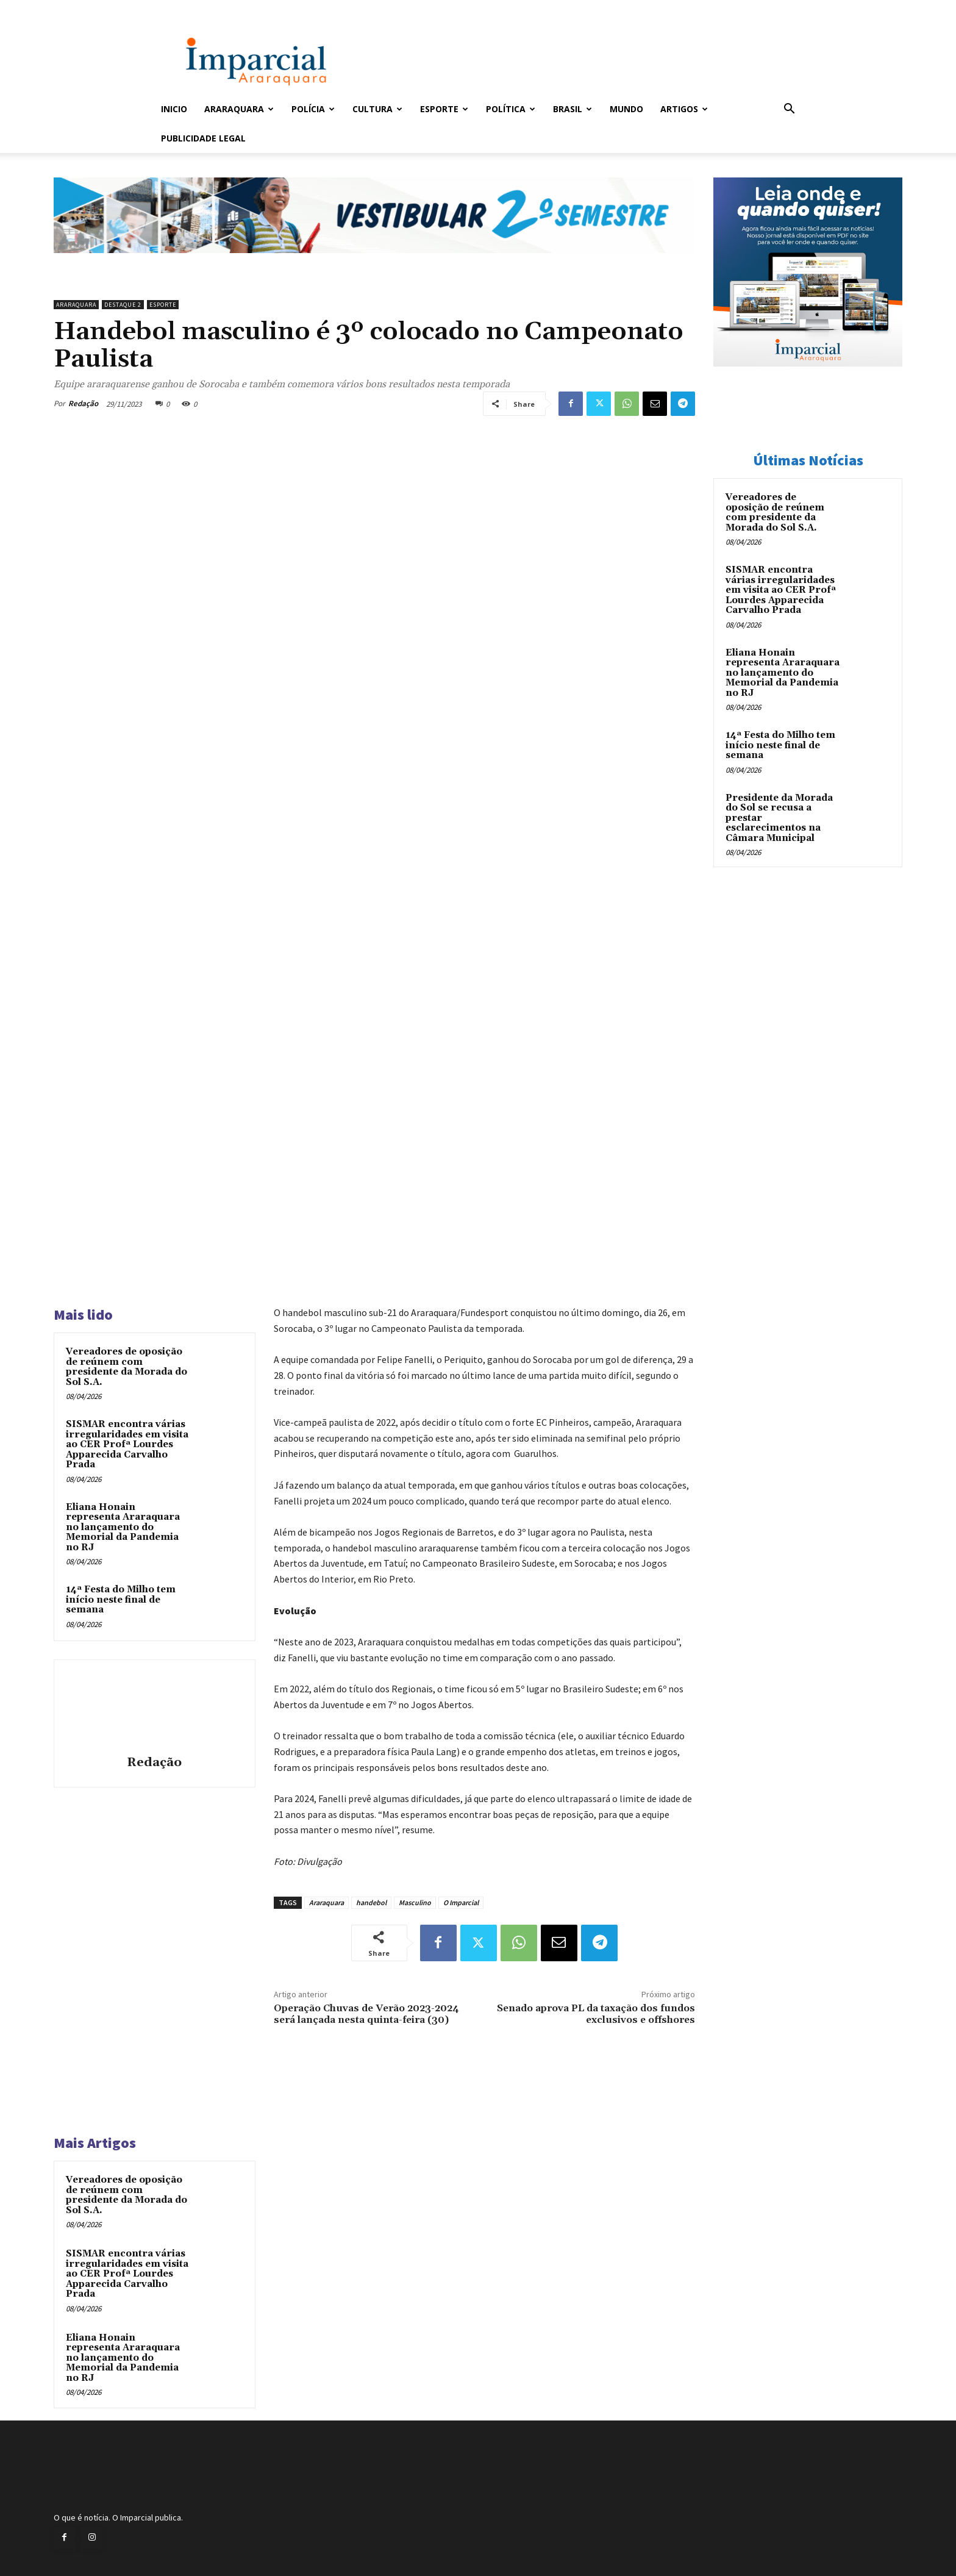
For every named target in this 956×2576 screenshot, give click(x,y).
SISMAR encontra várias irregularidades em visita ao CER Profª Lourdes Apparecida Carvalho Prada (127, 1444)
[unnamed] (374, 262)
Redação (83, 403)
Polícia (313, 109)
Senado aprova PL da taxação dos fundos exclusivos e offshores (596, 2014)
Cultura (377, 109)
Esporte (444, 109)
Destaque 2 (123, 304)
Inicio (174, 109)
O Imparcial (461, 1902)
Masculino (415, 1902)
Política (510, 109)
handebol (371, 1902)
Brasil (572, 109)
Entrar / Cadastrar (181, 8)
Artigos (684, 109)
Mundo (626, 109)
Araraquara (239, 109)
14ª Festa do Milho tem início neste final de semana (121, 1599)
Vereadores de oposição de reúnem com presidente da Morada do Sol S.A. (126, 1367)
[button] (789, 110)
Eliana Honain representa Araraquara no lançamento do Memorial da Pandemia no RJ (123, 1527)
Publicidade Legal (203, 138)
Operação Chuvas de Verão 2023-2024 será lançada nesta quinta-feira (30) (366, 2014)
